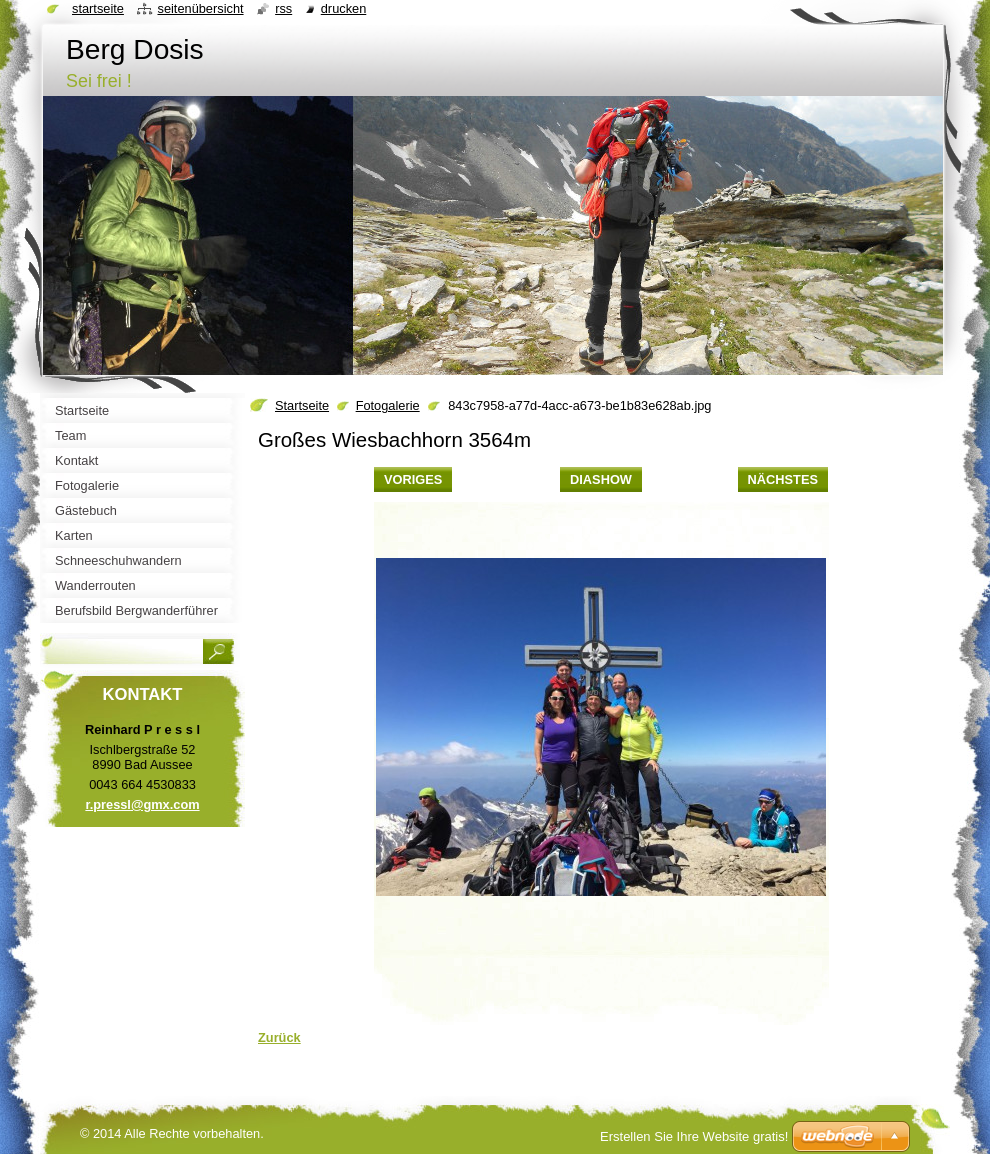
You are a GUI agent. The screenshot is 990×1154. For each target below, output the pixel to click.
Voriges (413, 479)
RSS (283, 8)
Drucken (344, 8)
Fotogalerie (388, 405)
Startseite (302, 405)
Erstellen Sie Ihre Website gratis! (694, 1136)
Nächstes (783, 479)
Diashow (601, 479)
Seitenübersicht (200, 8)
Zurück (279, 1037)
